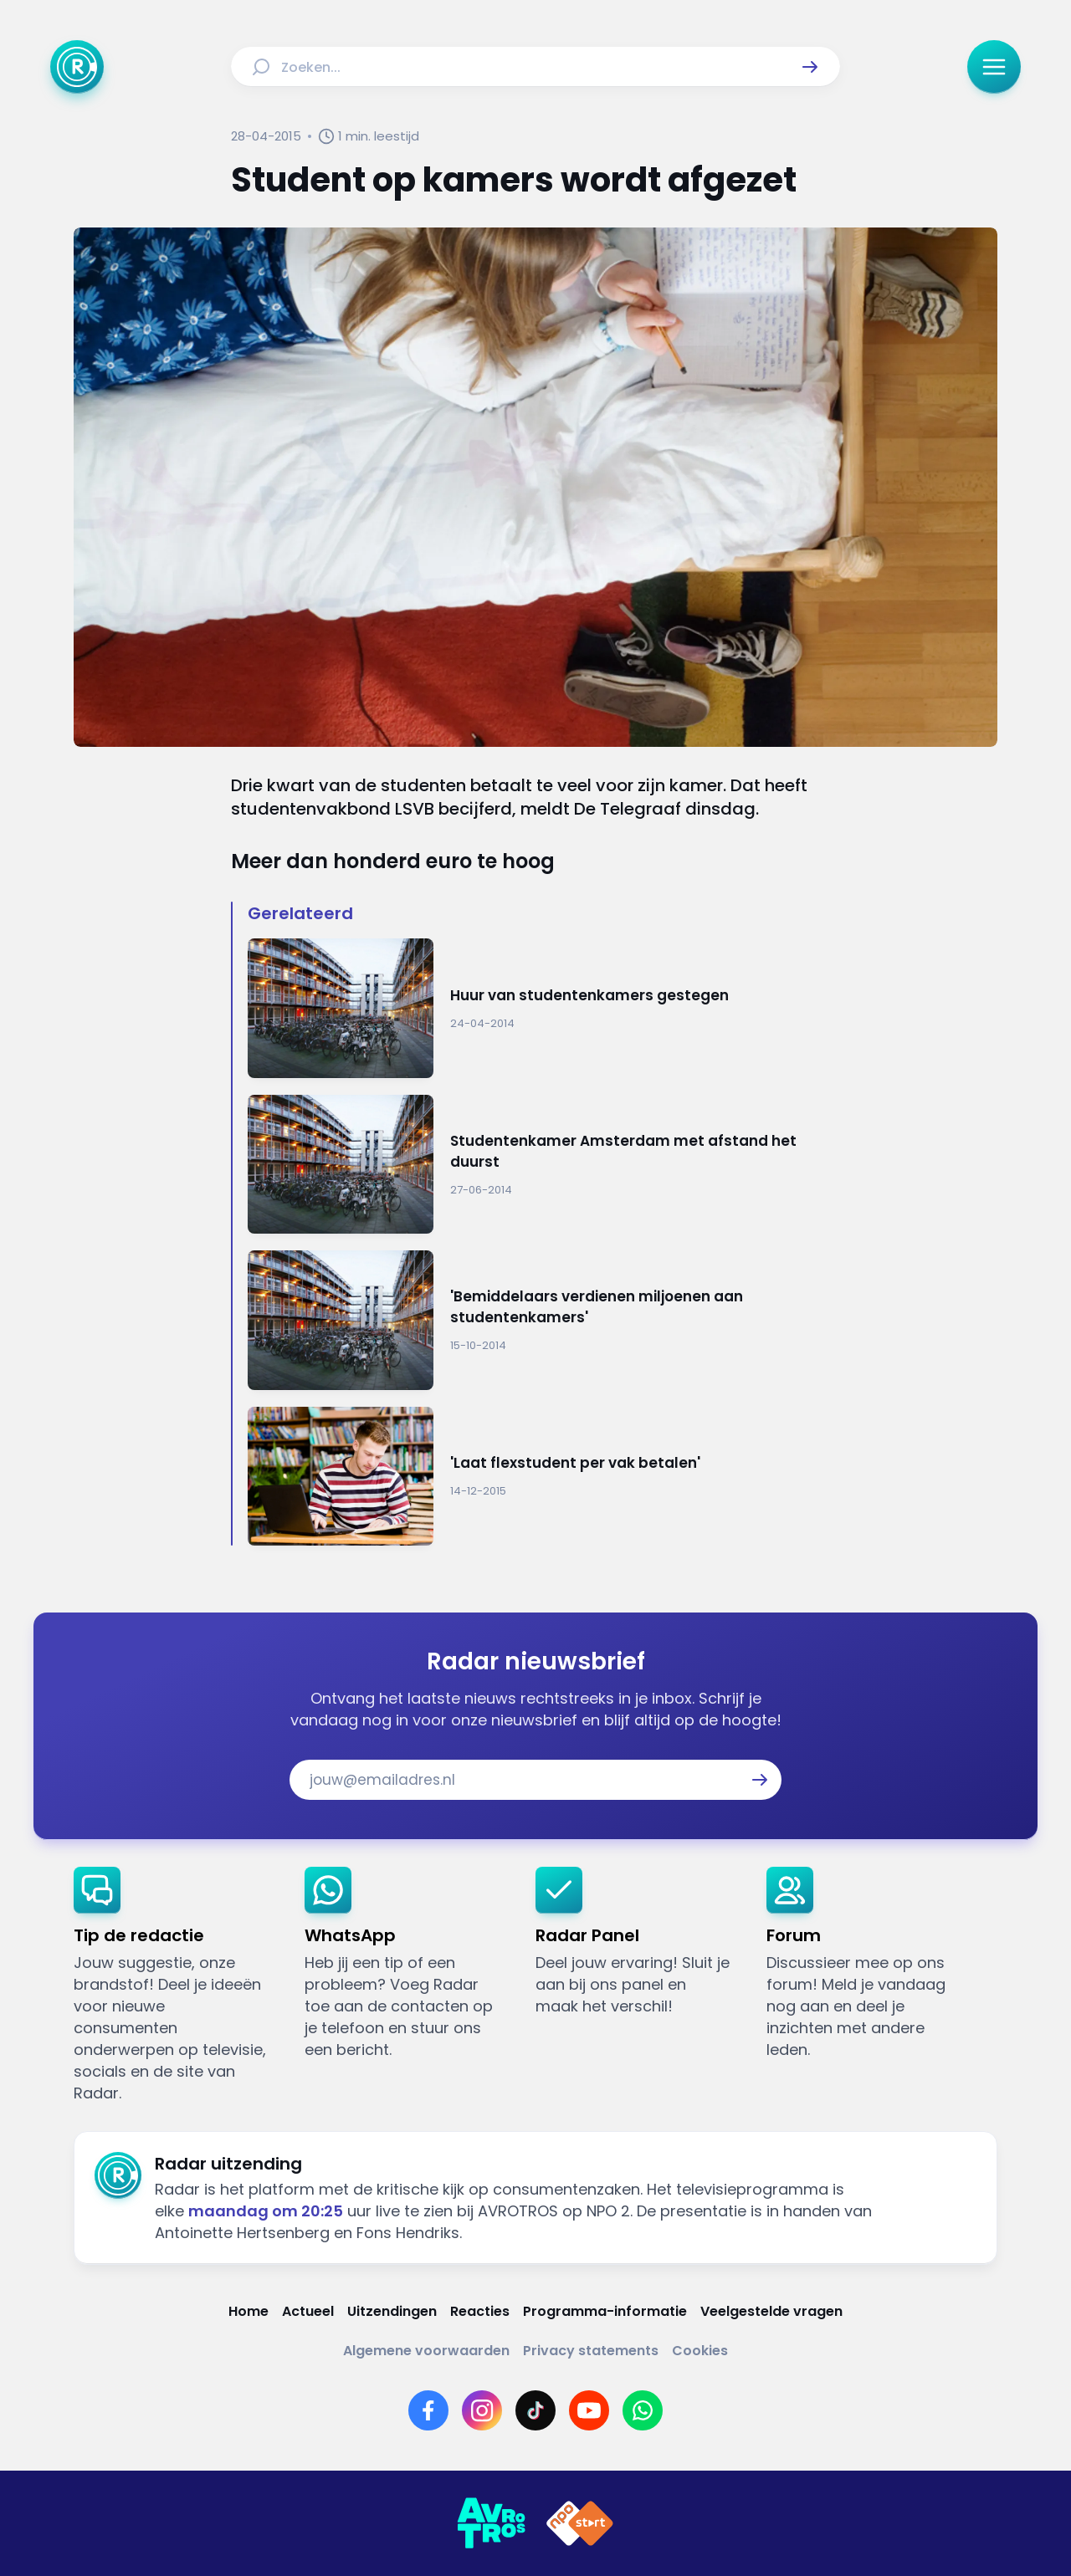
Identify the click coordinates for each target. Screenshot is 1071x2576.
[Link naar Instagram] (482, 2410)
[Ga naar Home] (77, 67)
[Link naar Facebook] (428, 2410)
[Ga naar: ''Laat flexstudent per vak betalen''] (544, 1476)
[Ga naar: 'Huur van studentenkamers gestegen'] (544, 1008)
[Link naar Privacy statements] (590, 2350)
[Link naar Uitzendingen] (392, 2311)
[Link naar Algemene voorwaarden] (426, 2350)
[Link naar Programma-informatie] (605, 2311)
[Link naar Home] (248, 2311)
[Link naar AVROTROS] (491, 2523)
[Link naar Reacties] (480, 2311)
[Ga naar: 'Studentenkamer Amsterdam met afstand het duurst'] (544, 1164)
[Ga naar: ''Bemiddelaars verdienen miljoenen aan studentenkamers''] (544, 1320)
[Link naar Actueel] (308, 2311)
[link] (176, 1985)
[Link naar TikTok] (535, 2410)
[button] (810, 67)
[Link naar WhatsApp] (643, 2410)
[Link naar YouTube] (589, 2410)
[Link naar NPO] (580, 2523)
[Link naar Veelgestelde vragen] (771, 2311)
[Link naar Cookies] (700, 2350)
